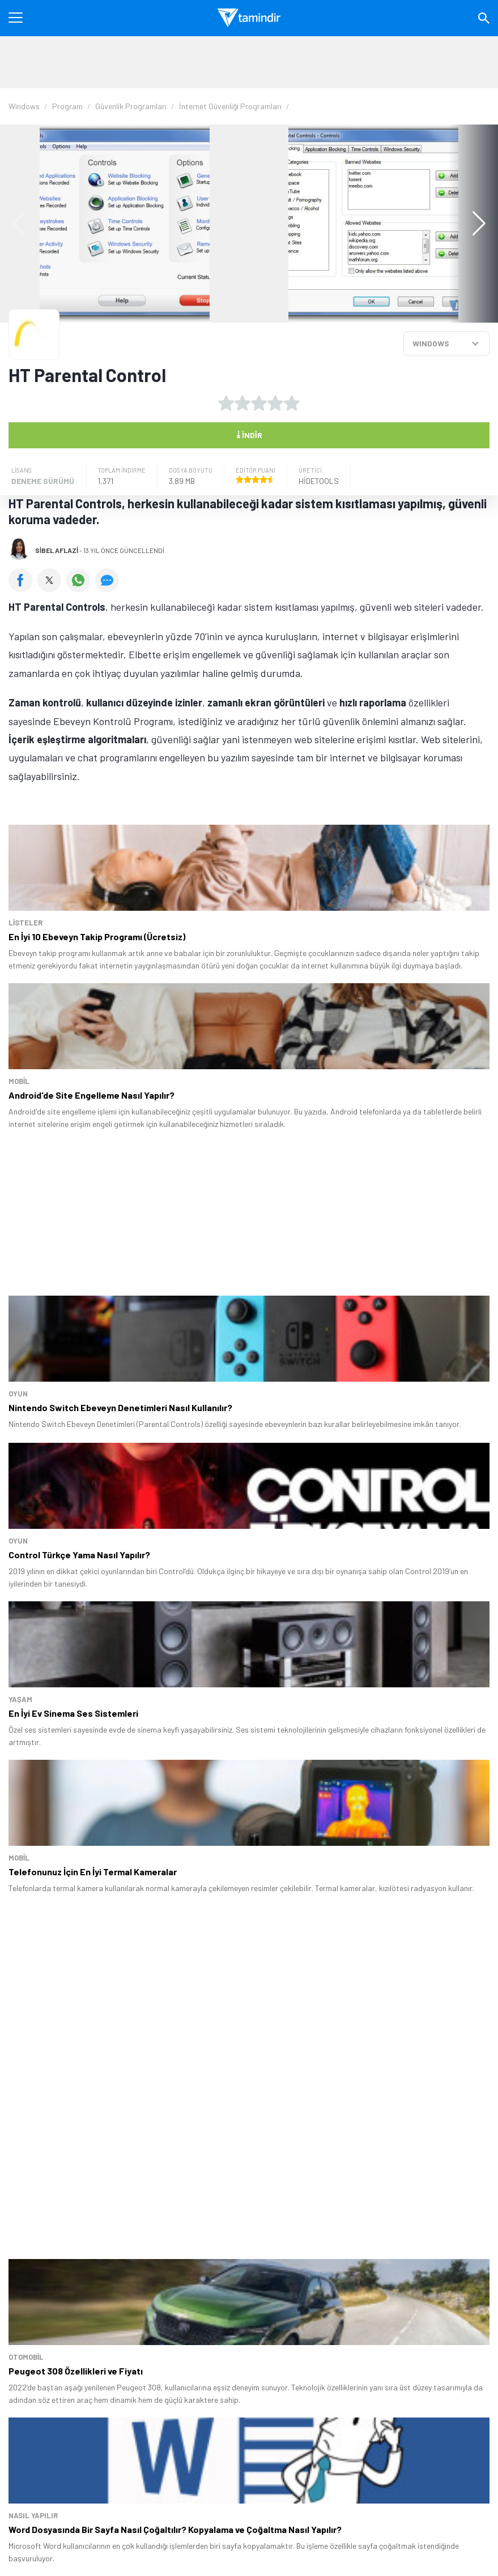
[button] (473, 224)
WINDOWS (430, 343)
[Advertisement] (249, 62)
